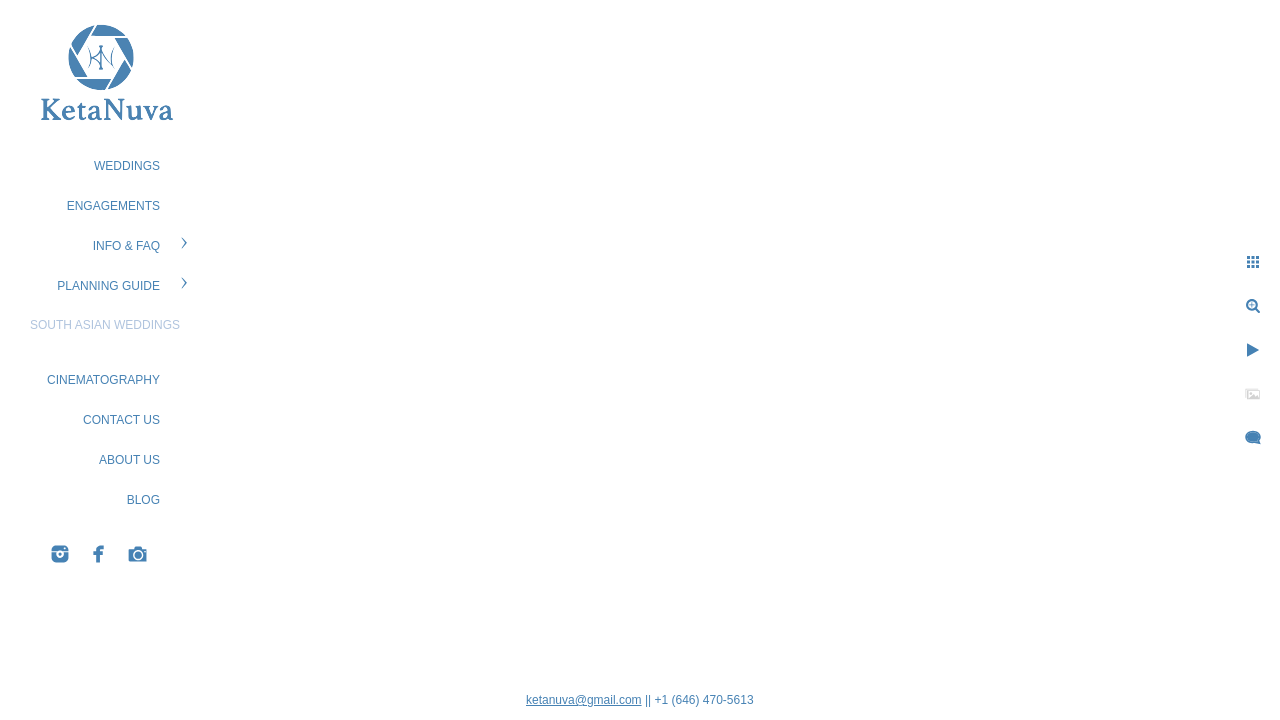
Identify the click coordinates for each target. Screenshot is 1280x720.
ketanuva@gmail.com (584, 700)
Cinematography (103, 380)
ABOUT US (129, 460)
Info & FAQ (126, 246)
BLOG (143, 500)
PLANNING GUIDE (108, 286)
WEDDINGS (127, 166)
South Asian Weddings (105, 325)
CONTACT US (121, 420)
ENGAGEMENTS (113, 206)
